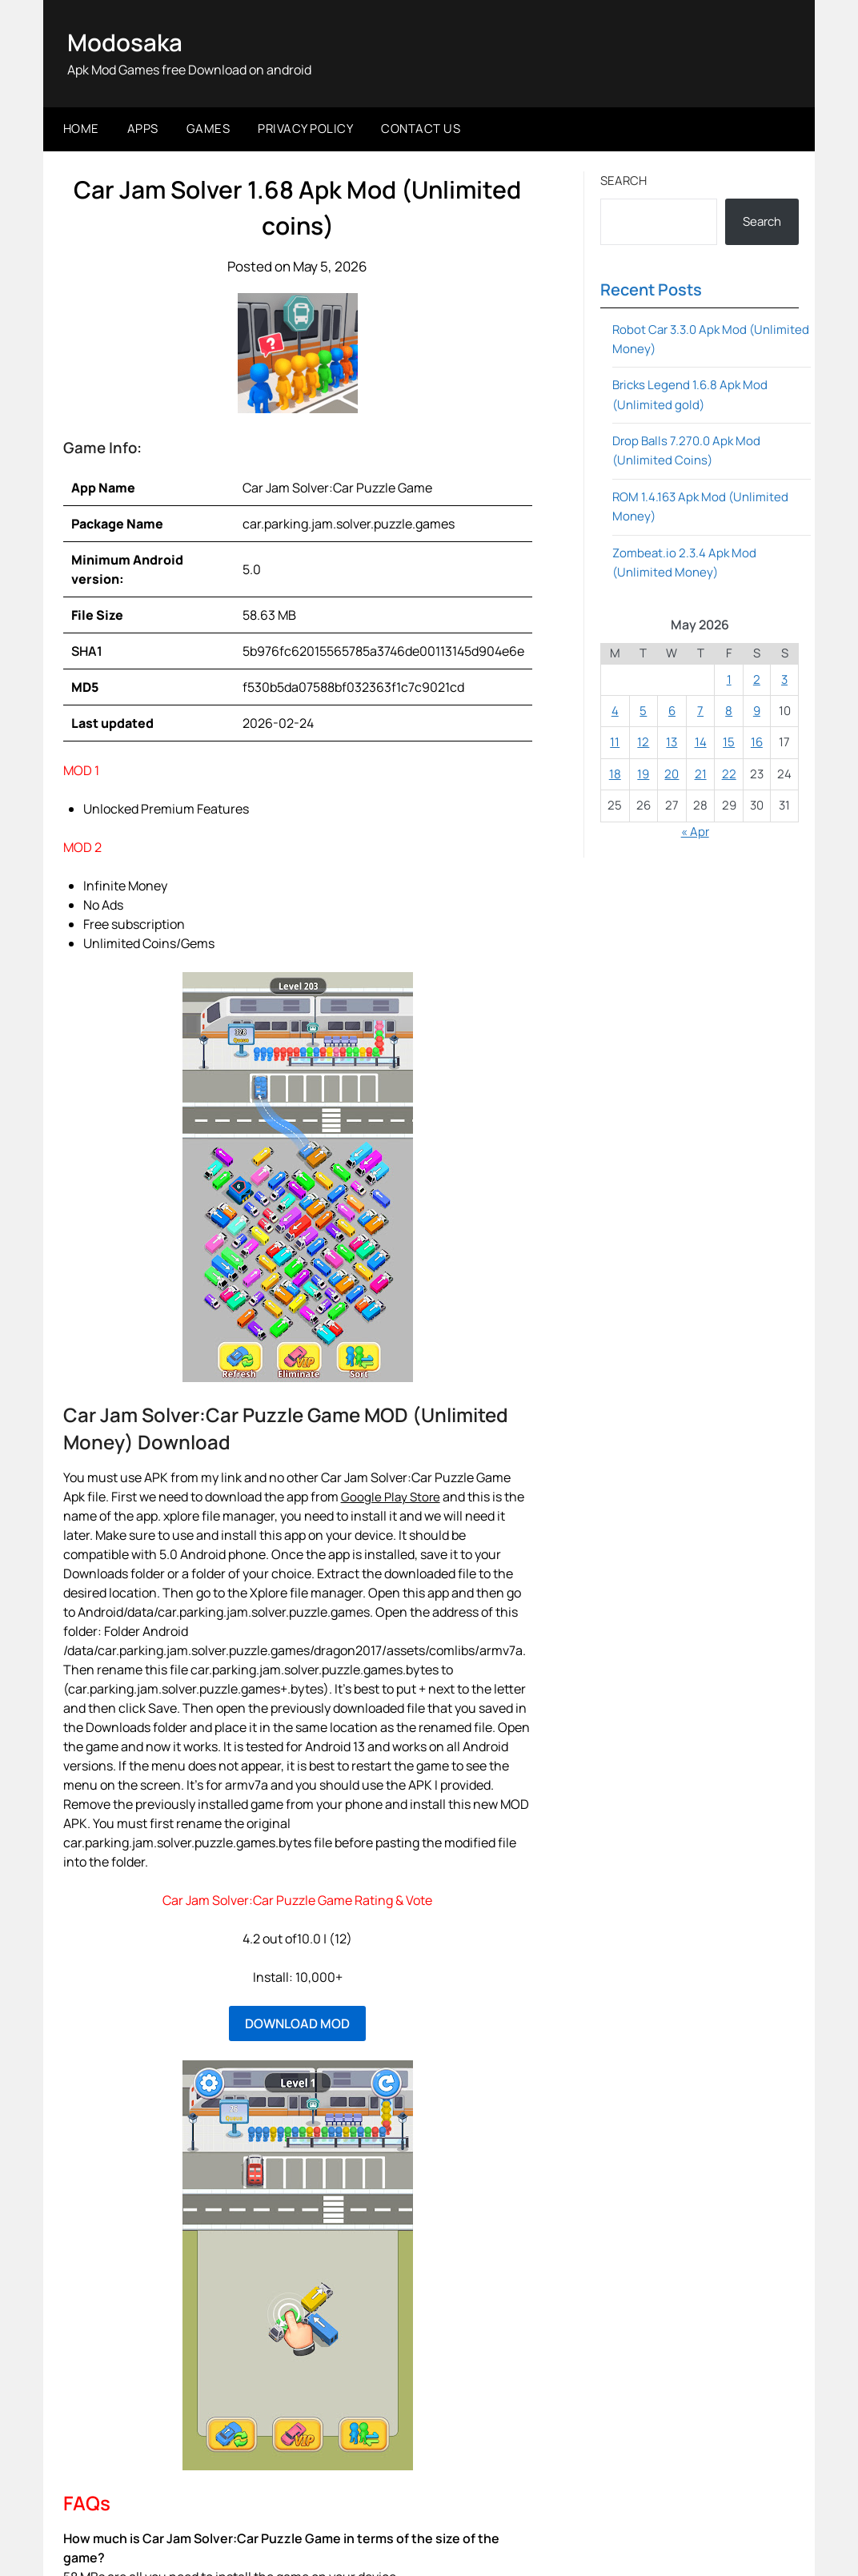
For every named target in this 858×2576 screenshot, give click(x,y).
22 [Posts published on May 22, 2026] (729, 774)
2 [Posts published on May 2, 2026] (756, 678)
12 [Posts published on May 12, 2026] (643, 741)
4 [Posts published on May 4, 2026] (615, 710)
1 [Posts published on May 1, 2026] (729, 678)
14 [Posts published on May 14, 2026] (701, 741)
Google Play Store (392, 1496)
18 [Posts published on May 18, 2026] (615, 774)
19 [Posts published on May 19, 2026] (643, 774)
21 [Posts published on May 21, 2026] (701, 774)
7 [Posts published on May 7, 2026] (700, 710)
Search (623, 179)
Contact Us (420, 128)
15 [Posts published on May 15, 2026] (729, 741)
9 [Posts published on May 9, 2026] (756, 710)
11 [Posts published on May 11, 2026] (614, 741)
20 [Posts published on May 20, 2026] (671, 774)
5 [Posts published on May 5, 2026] (643, 710)
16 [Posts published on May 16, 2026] (757, 741)
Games (208, 128)
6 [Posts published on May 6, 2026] (672, 710)
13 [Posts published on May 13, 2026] (671, 741)
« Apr (695, 830)
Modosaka (125, 42)
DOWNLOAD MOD (297, 2022)
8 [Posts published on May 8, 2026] (728, 710)
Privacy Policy (305, 128)
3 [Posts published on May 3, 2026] (784, 678)
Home (81, 128)
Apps (142, 128)
